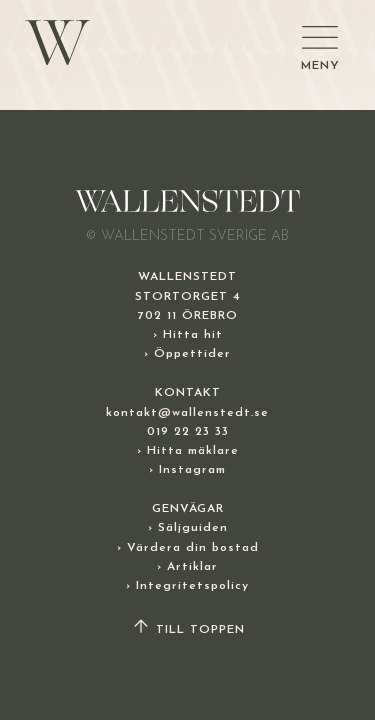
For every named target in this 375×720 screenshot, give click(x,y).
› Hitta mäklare (188, 451)
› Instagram (187, 470)
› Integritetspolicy (187, 586)
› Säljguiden (188, 528)
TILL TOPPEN (188, 630)
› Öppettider (187, 354)
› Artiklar (187, 567)
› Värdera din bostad (188, 548)
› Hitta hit (188, 335)
